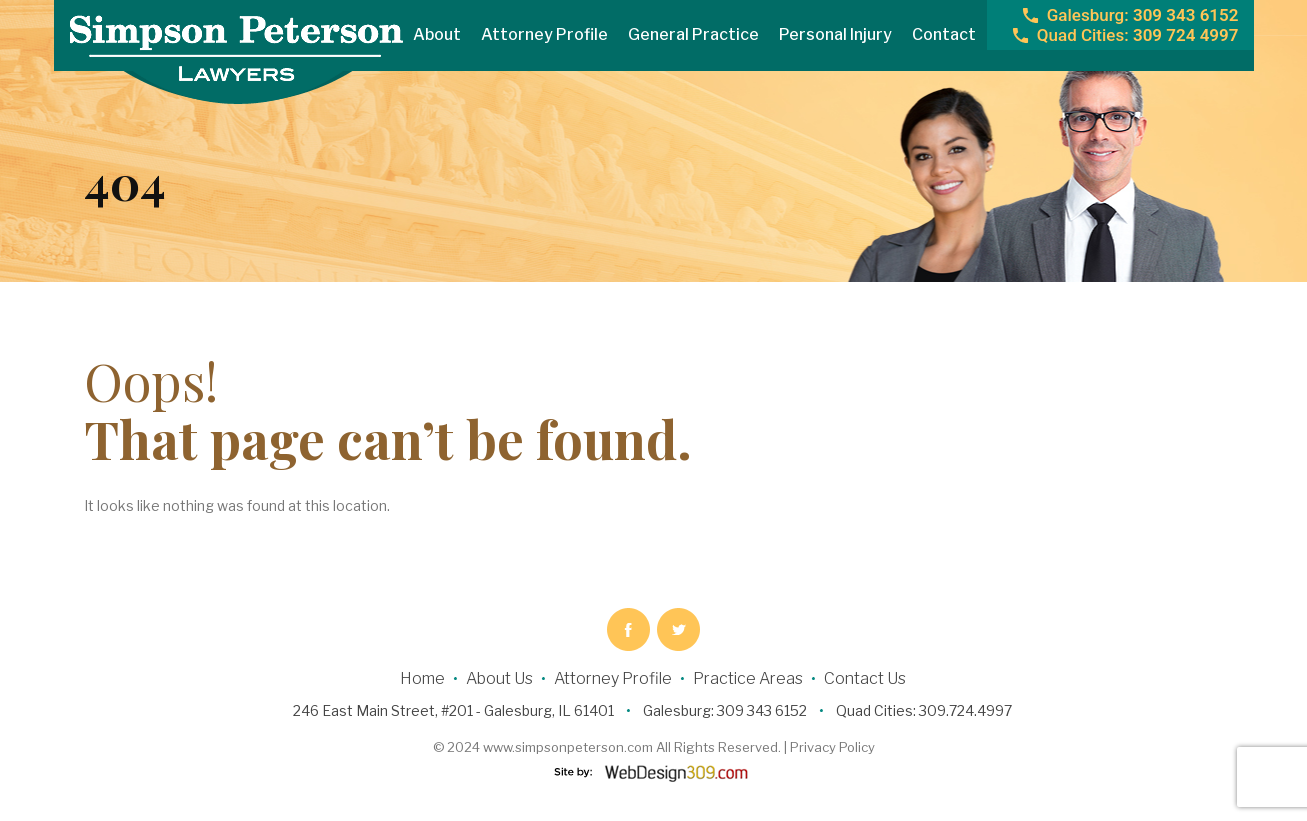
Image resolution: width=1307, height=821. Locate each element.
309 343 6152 (1143, 15)
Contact (944, 34)
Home (422, 678)
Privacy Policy (832, 747)
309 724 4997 (1138, 35)
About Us (499, 678)
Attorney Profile (544, 34)
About (437, 34)
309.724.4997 (965, 710)
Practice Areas (748, 678)
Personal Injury (835, 34)
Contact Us (865, 678)
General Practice (693, 34)
